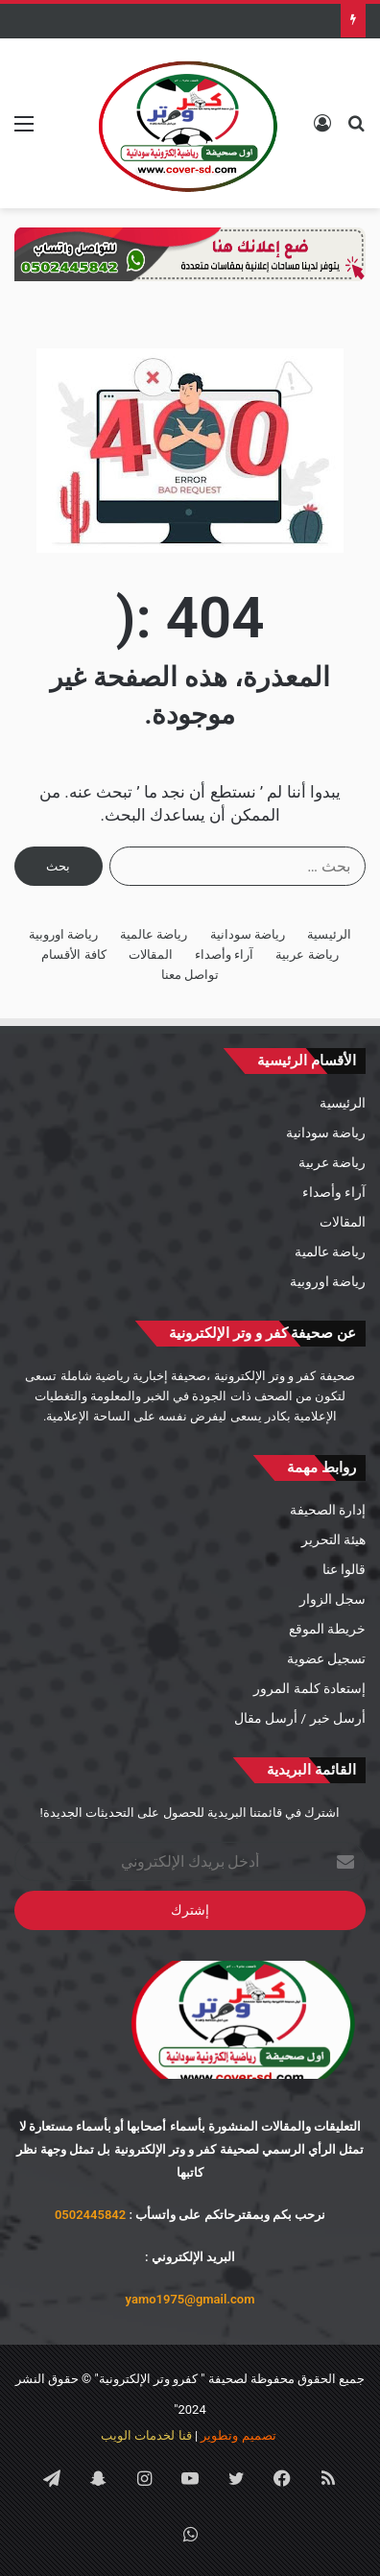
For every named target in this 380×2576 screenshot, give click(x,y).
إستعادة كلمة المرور (309, 1688)
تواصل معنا (190, 974)
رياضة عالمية (153, 934)
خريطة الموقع (327, 1628)
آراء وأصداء (224, 954)
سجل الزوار (332, 1599)
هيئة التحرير (333, 1539)
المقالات (151, 954)
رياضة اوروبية (63, 934)
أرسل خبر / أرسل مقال (300, 1718)
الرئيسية (329, 934)
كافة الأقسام (73, 954)
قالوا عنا (344, 1569)
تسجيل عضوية (326, 1658)
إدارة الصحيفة (328, 1509)
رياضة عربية (306, 954)
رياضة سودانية (247, 934)
